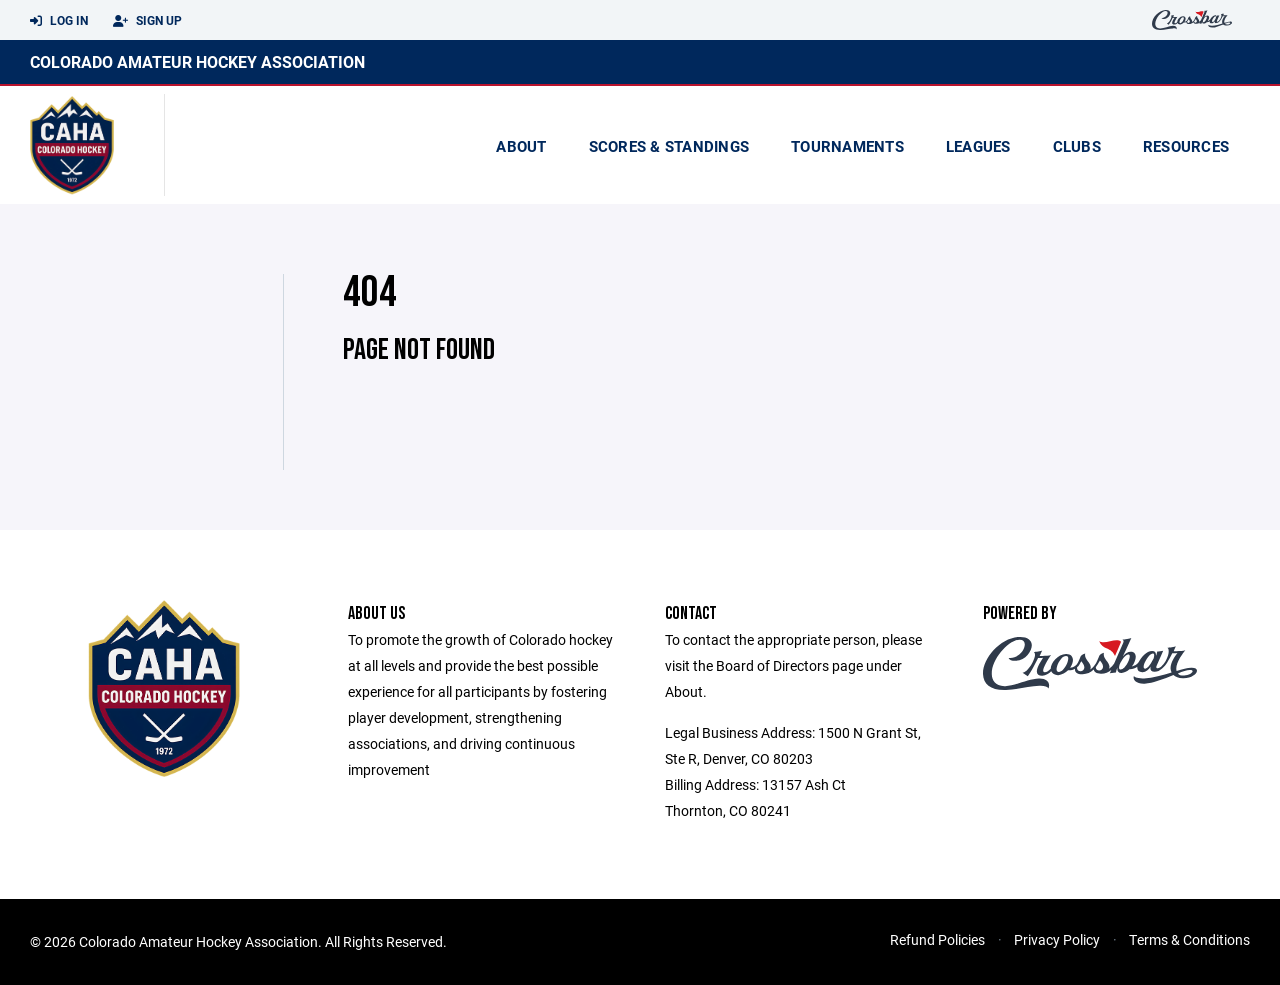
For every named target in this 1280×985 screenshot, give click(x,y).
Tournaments (847, 146)
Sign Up (147, 21)
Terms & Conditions (1189, 939)
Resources (1186, 146)
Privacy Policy (1057, 939)
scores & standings (669, 146)
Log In (59, 21)
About (521, 146)
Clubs (1077, 146)
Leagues (978, 146)
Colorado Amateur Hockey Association (197, 61)
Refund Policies (937, 939)
